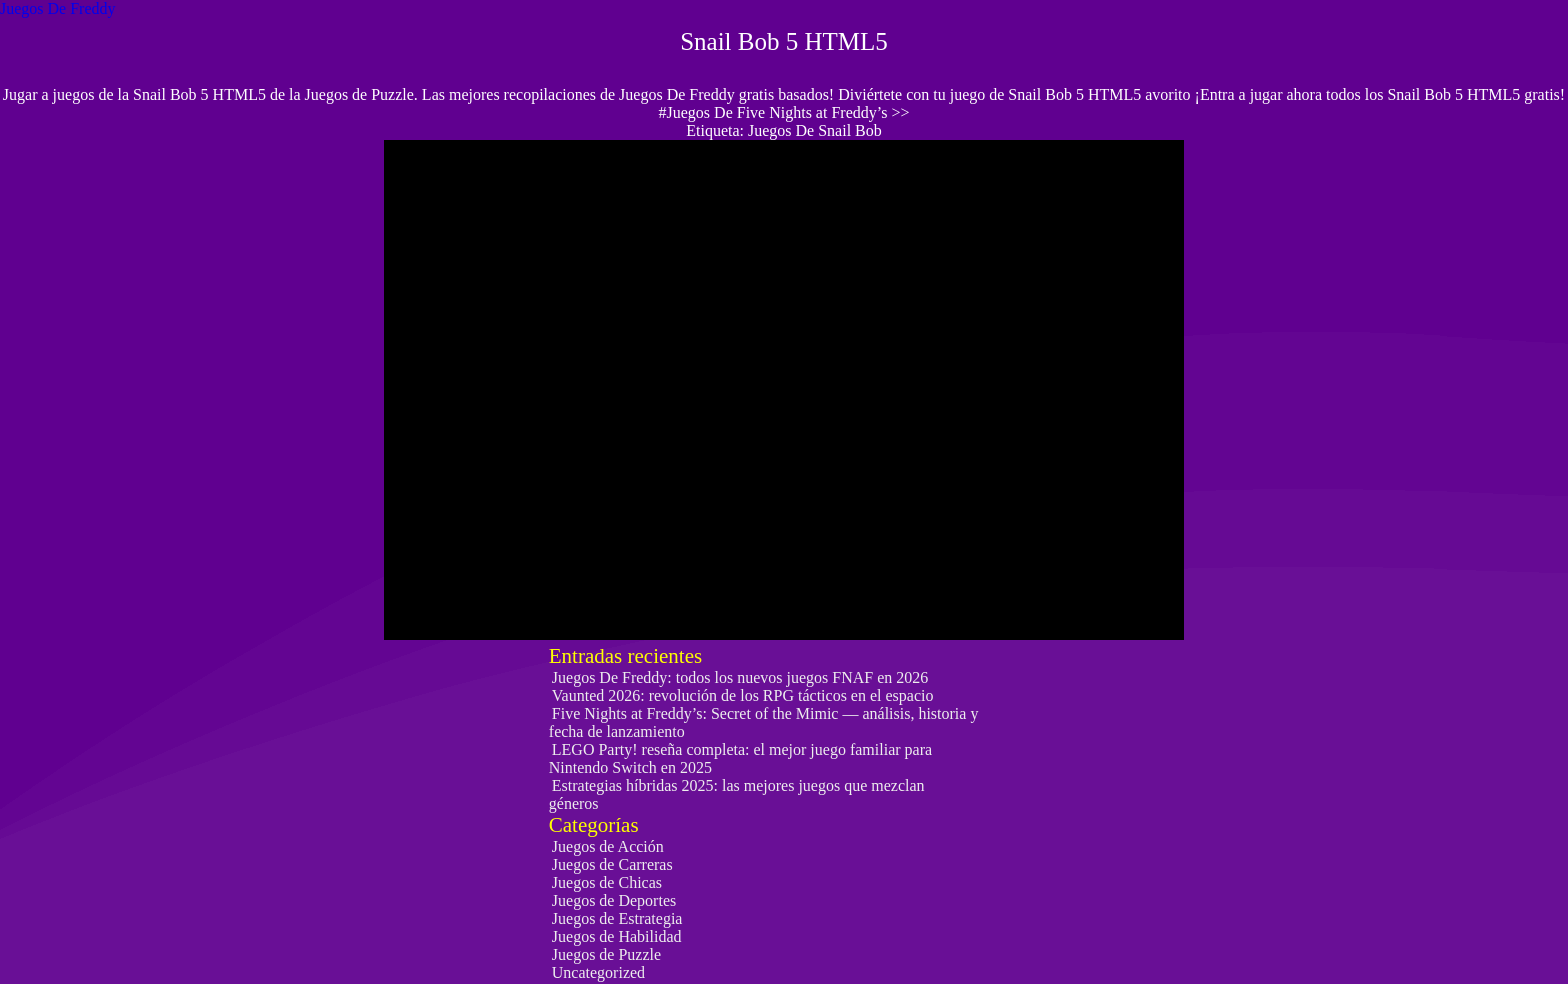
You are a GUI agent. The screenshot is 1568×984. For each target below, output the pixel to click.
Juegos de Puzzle (606, 954)
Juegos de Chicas (607, 882)
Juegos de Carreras (612, 864)
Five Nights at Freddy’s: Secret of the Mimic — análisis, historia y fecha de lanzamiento (764, 722)
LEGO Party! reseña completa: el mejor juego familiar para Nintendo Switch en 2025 (740, 758)
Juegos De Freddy (58, 8)
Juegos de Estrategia (617, 918)
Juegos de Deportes (614, 900)
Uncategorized (598, 972)
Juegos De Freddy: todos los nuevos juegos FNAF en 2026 (740, 677)
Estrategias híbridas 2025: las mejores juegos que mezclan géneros (737, 794)
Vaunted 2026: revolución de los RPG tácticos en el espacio (743, 695)
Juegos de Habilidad (617, 936)
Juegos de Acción (608, 846)
